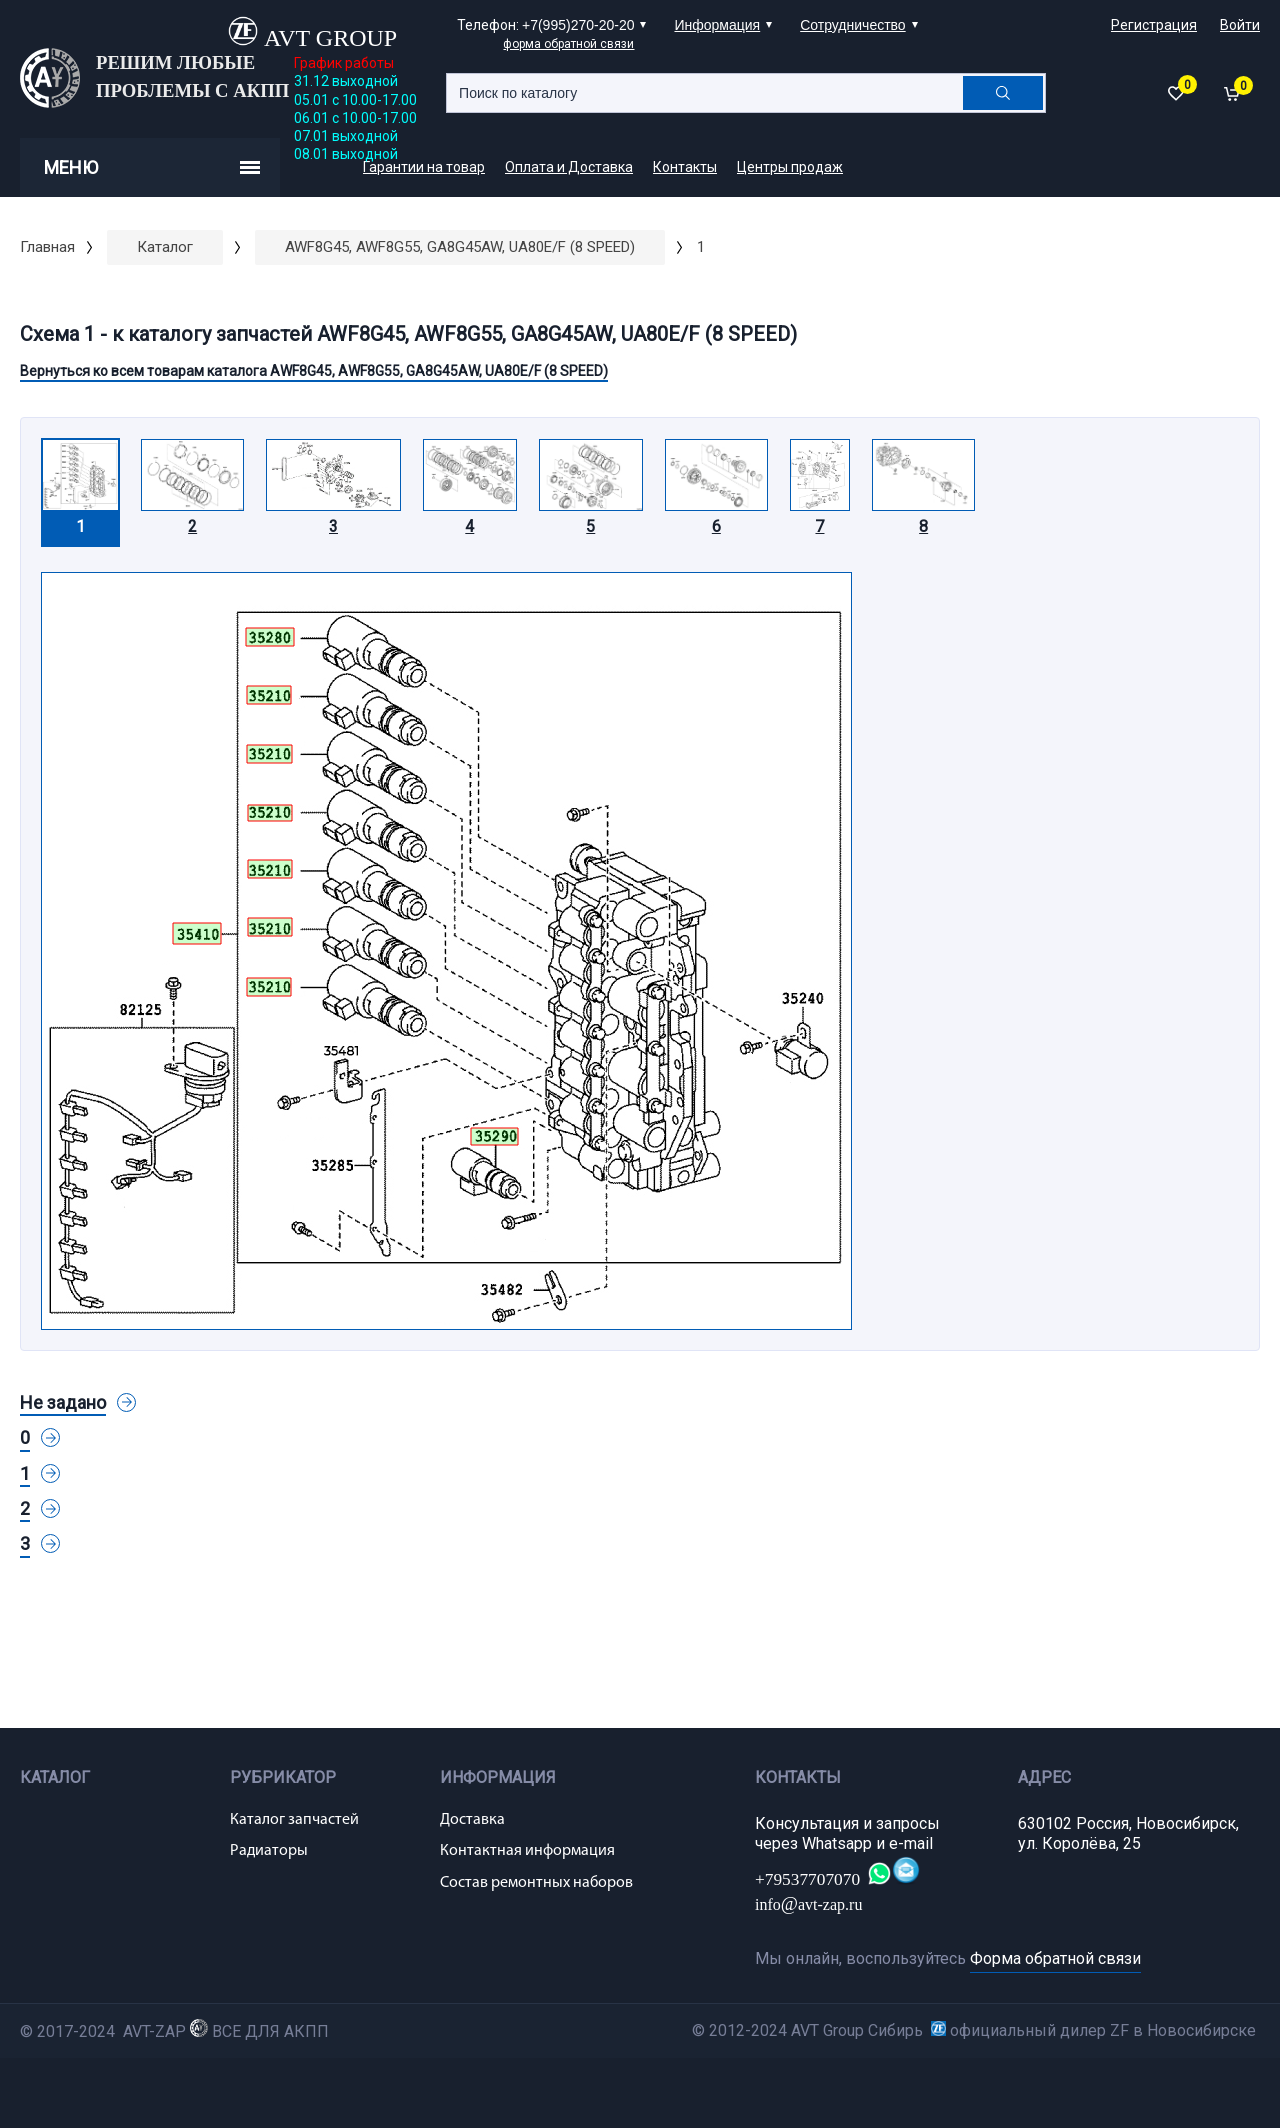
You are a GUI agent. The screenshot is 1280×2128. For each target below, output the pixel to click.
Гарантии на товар (424, 167)
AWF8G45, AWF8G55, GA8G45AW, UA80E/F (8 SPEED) (460, 247)
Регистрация (1154, 25)
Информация (717, 25)
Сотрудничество (852, 25)
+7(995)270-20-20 (578, 25)
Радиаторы (269, 1851)
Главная (47, 247)
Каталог (165, 247)
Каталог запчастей (294, 1820)
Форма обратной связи (1055, 1958)
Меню (152, 167)
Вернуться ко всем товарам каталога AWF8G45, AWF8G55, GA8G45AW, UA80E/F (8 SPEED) (314, 371)
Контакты (685, 167)
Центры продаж (790, 167)
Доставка (472, 1820)
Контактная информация (527, 1851)
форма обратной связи (568, 44)
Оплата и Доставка (569, 167)
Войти (1240, 25)
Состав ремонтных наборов (536, 1883)
